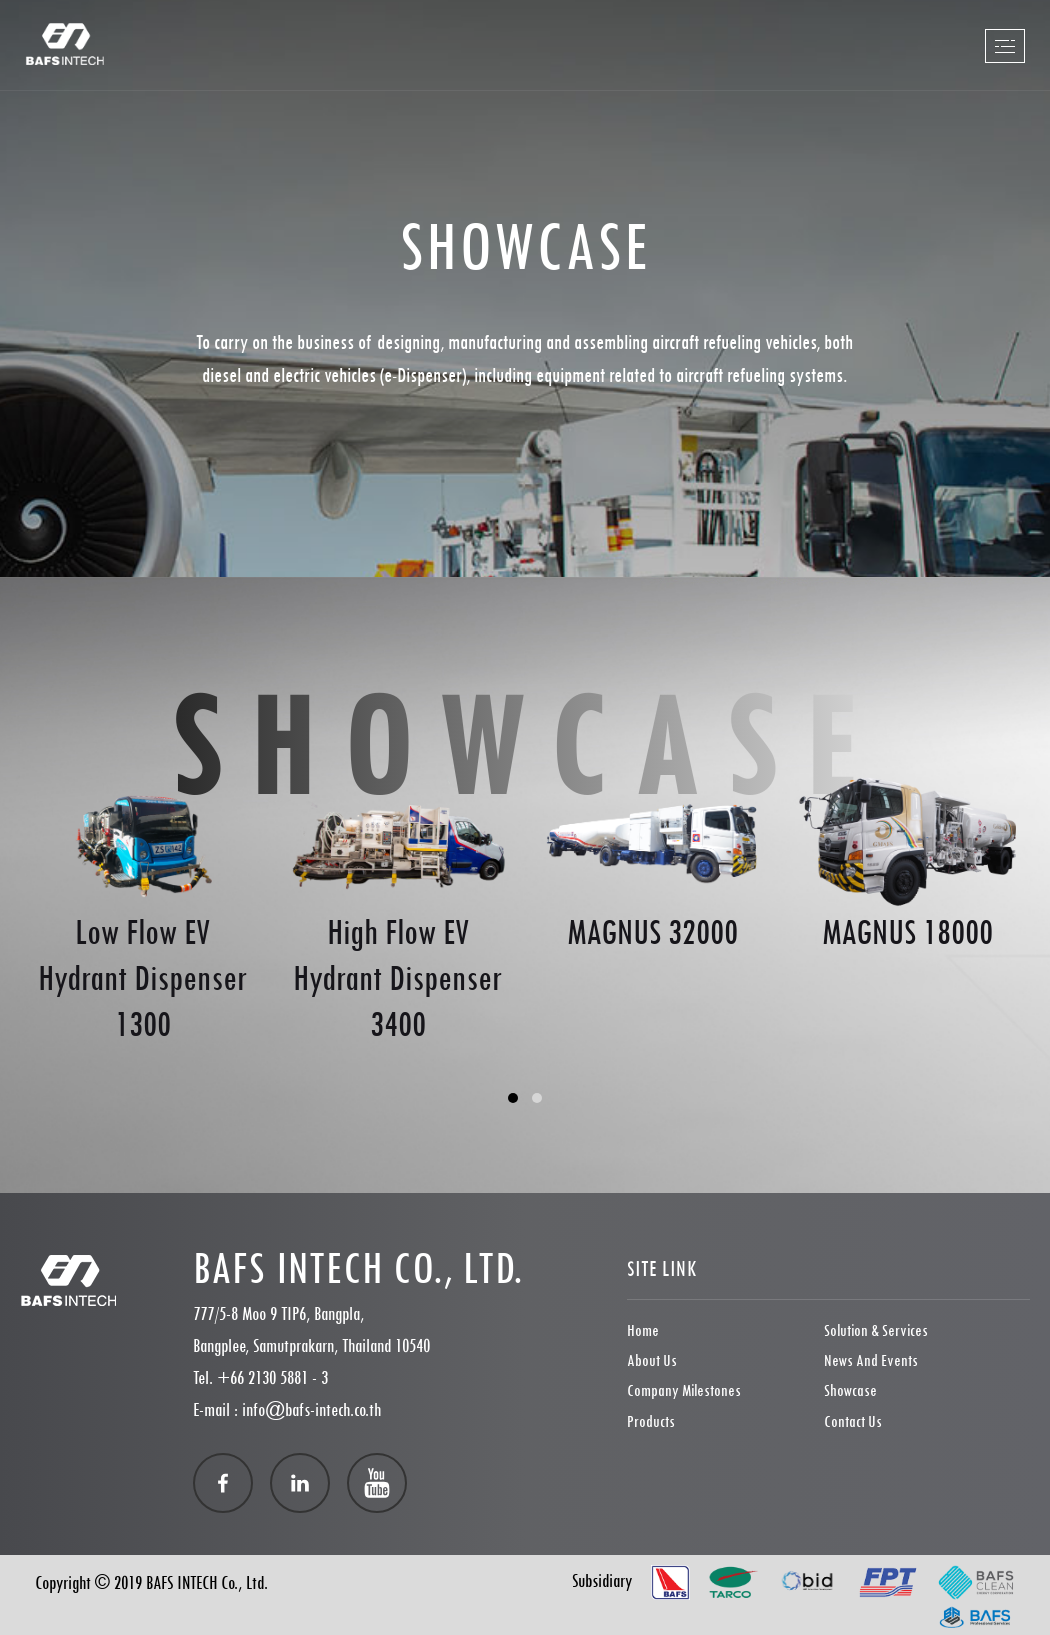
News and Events (871, 1360)
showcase (850, 1390)
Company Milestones (684, 1390)
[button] (513, 1098)
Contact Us (853, 1421)
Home (643, 1330)
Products (651, 1421)
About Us (652, 1360)
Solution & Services (876, 1330)
